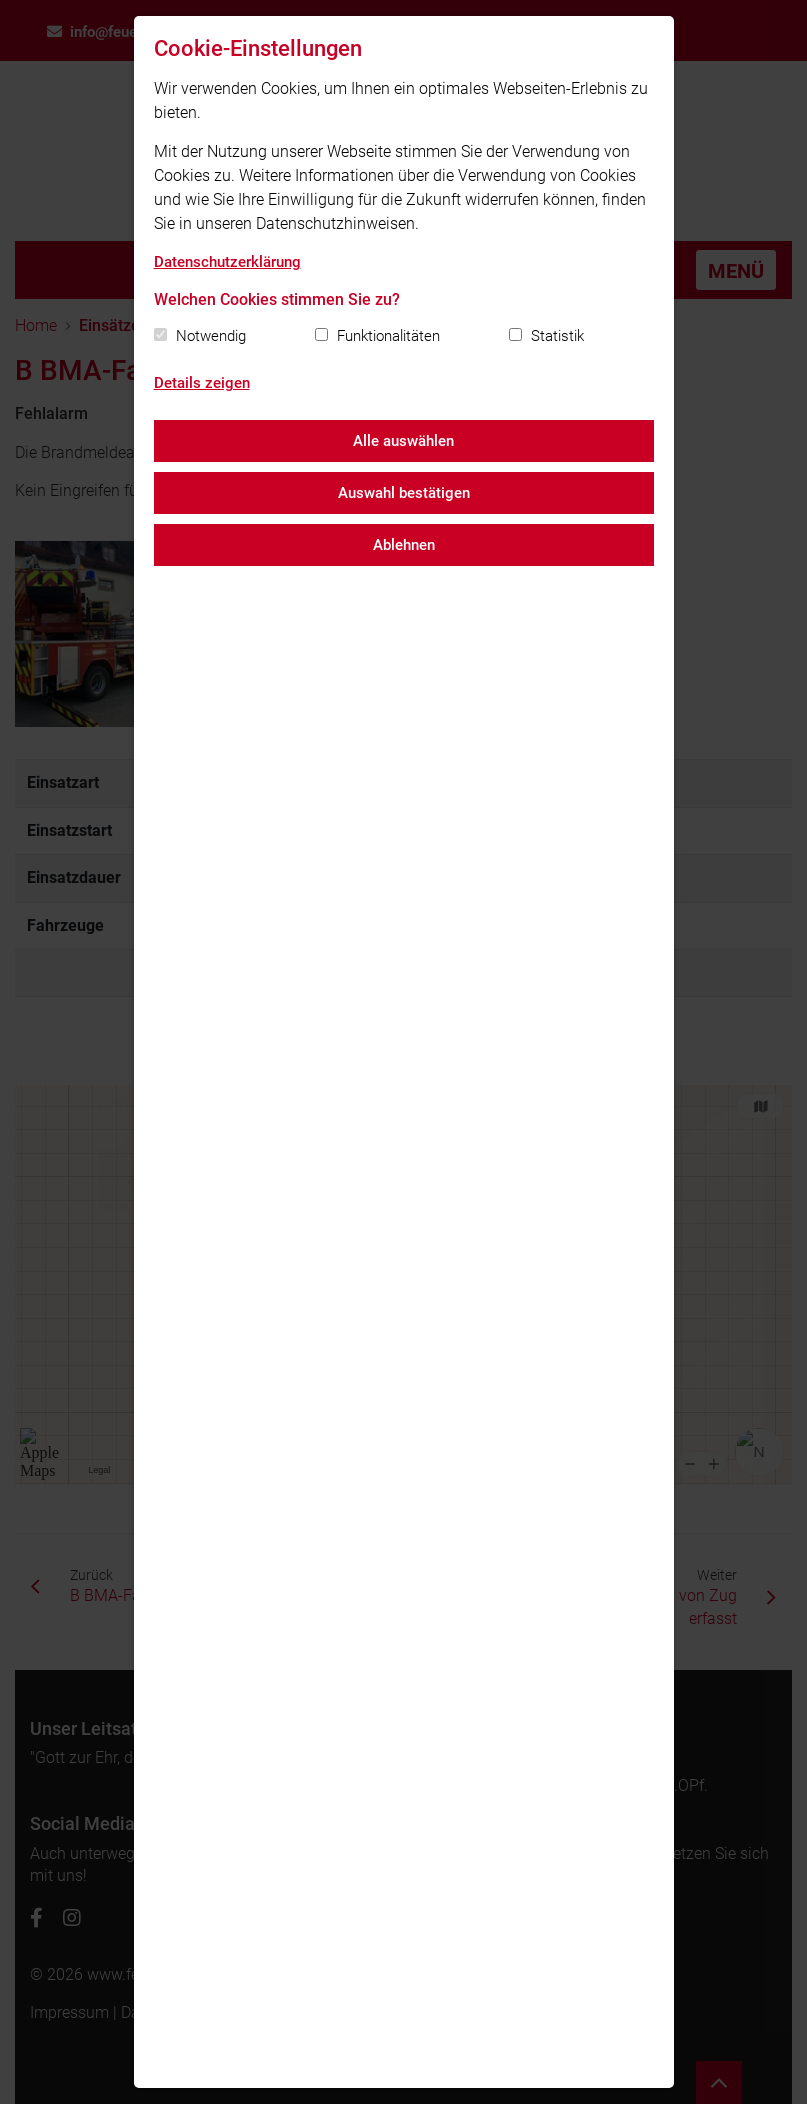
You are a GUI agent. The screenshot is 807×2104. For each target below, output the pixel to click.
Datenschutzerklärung (227, 262)
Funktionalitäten (388, 336)
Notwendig (211, 336)
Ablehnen (404, 545)
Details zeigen (202, 383)
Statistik (557, 336)
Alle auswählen (403, 441)
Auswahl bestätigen (404, 493)
